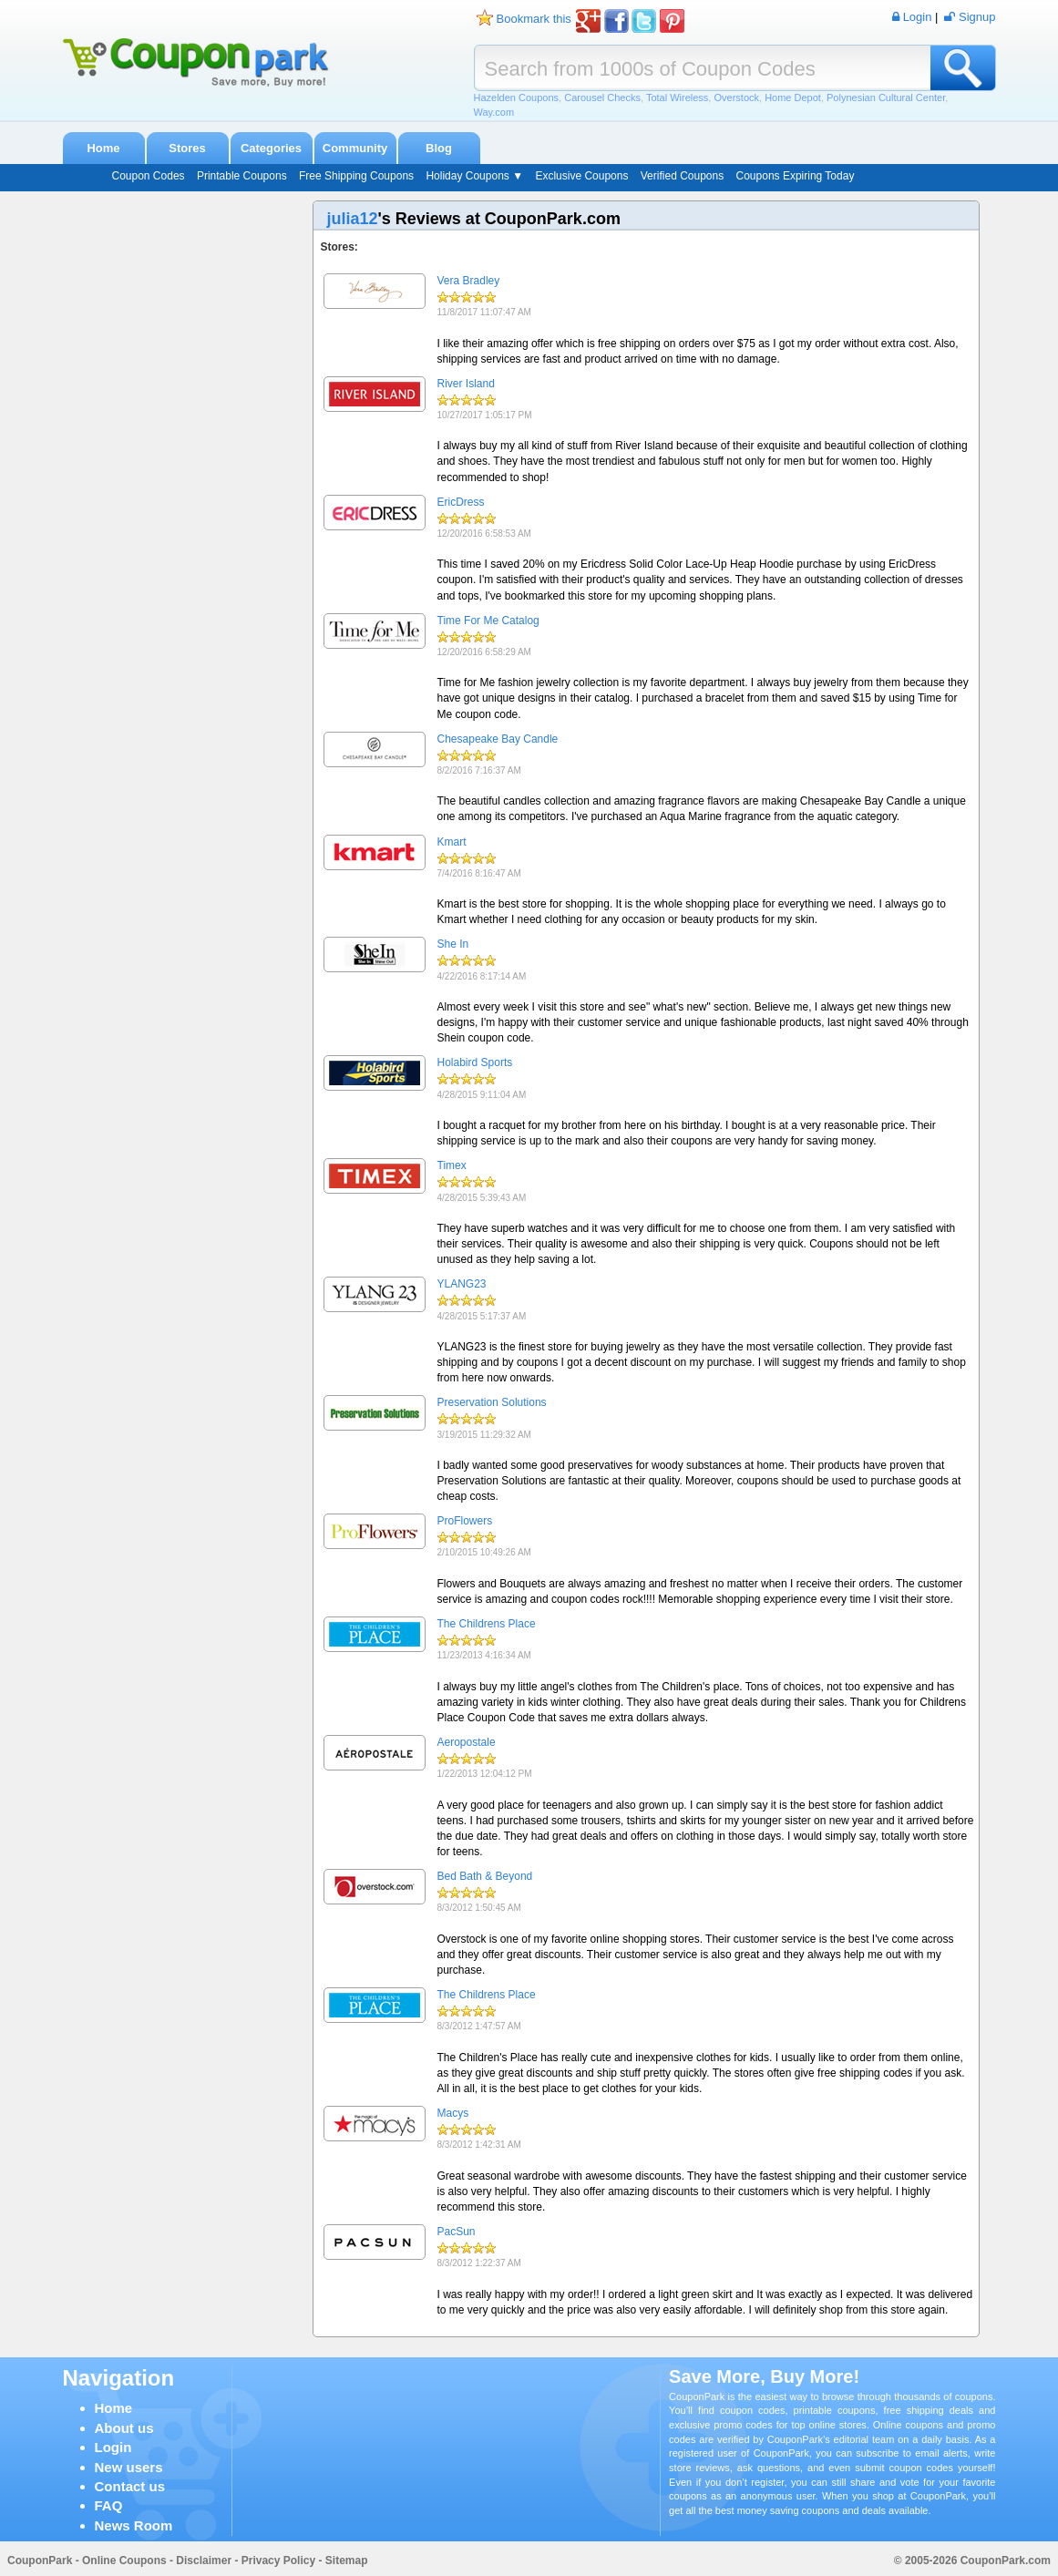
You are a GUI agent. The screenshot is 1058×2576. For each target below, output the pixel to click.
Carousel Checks (602, 97)
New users (129, 2467)
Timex (452, 1165)
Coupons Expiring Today (795, 175)
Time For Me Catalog (488, 620)
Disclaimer (203, 2560)
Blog (439, 148)
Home (103, 148)
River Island (466, 383)
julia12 (352, 219)
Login (113, 2447)
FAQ (109, 2505)
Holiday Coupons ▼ (474, 175)
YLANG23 (462, 1284)
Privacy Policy (278, 2560)
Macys (453, 2113)
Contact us (130, 2486)
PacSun (456, 2231)
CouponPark (39, 2560)
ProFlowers (465, 1520)
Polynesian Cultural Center (886, 97)
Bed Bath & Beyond (485, 1876)
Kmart (452, 842)
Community (355, 148)
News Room (134, 2525)
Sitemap (346, 2560)
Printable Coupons (242, 175)
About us (124, 2428)
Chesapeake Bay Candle (498, 739)
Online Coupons (124, 2560)
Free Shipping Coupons (356, 175)
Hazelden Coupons (517, 97)
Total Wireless (677, 97)
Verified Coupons (682, 175)
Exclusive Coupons (581, 175)
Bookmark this (534, 19)
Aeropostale (466, 1742)
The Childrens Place (486, 1623)
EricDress (461, 502)
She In (453, 944)
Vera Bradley (468, 280)
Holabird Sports (475, 1062)
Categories (271, 148)
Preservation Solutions (492, 1402)
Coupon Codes (148, 175)
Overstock (736, 97)
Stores (187, 148)
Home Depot (793, 97)
